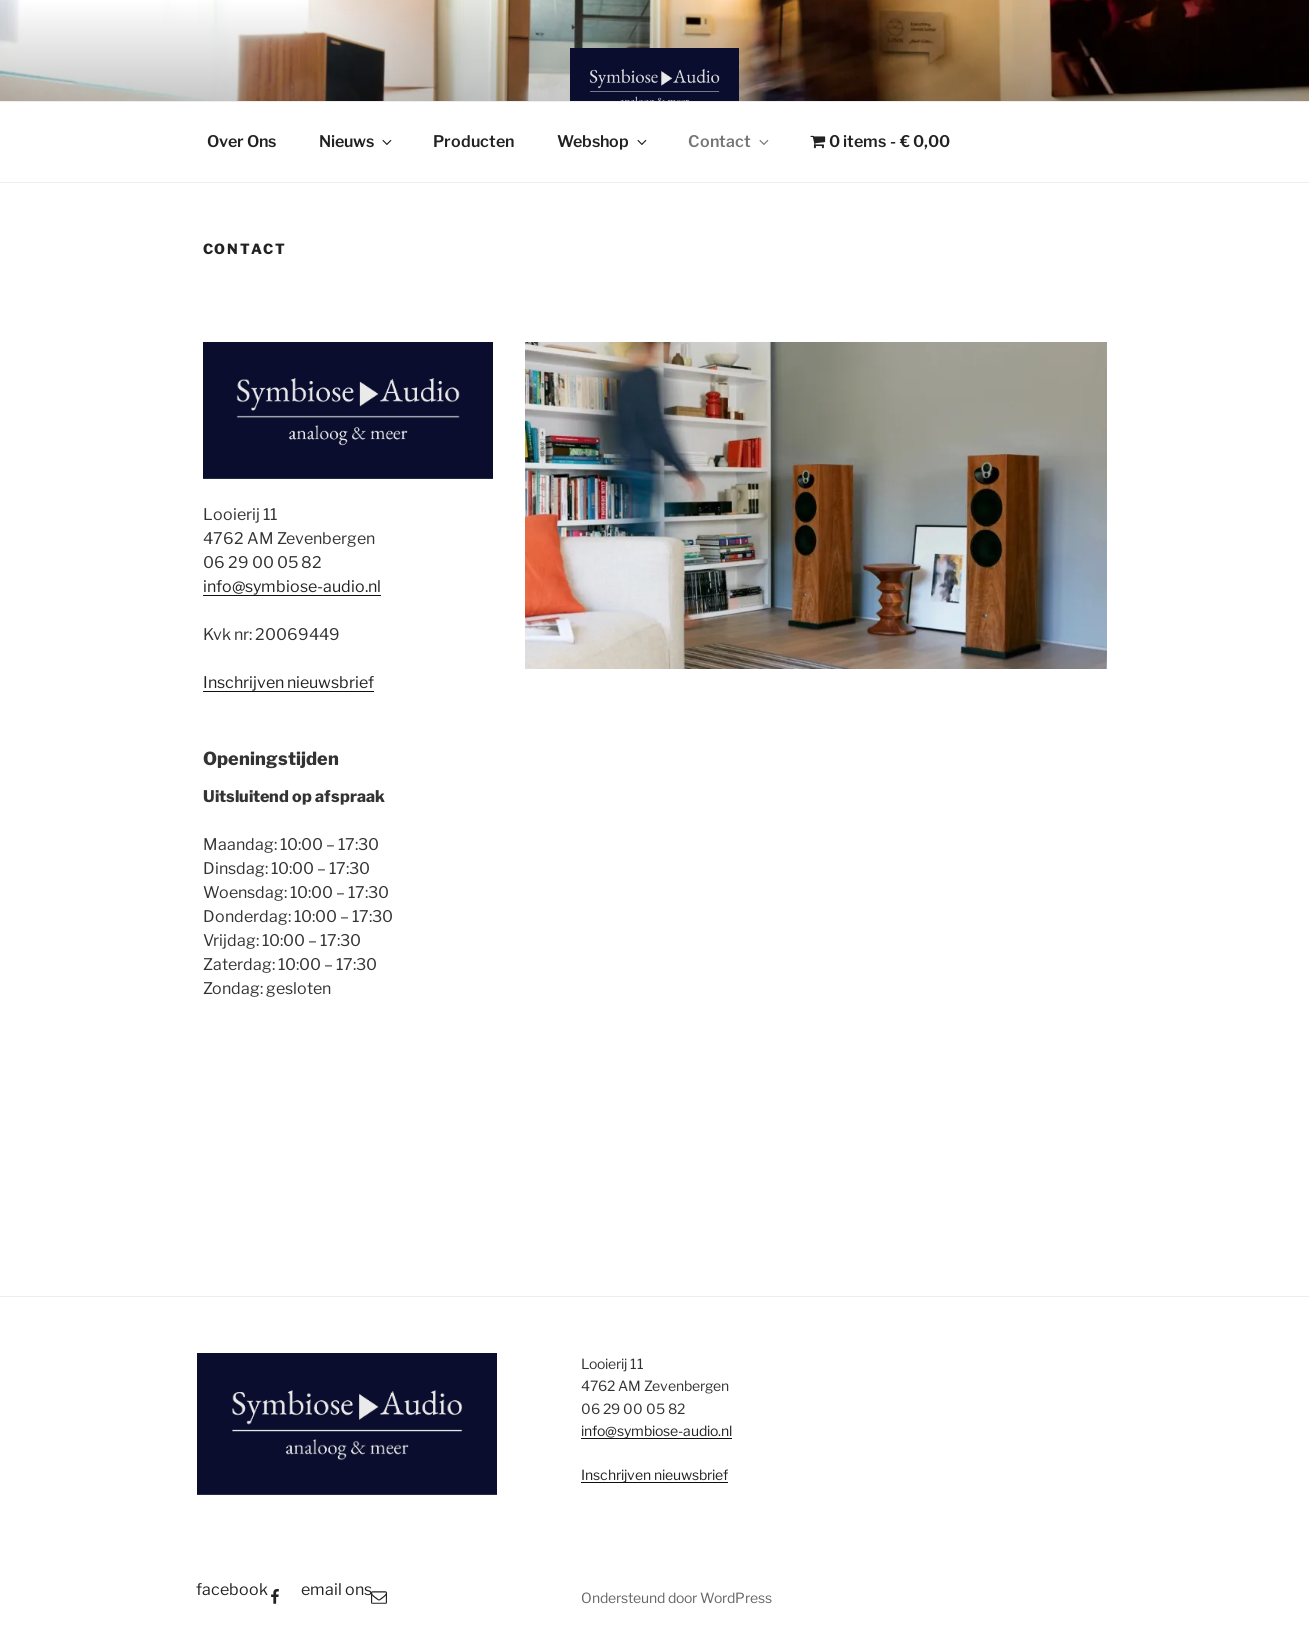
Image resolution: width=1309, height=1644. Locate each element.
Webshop (603, 141)
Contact (730, 141)
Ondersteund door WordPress (676, 1597)
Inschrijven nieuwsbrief (288, 682)
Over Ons (241, 141)
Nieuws (357, 141)
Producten (473, 141)
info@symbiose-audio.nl (292, 586)
